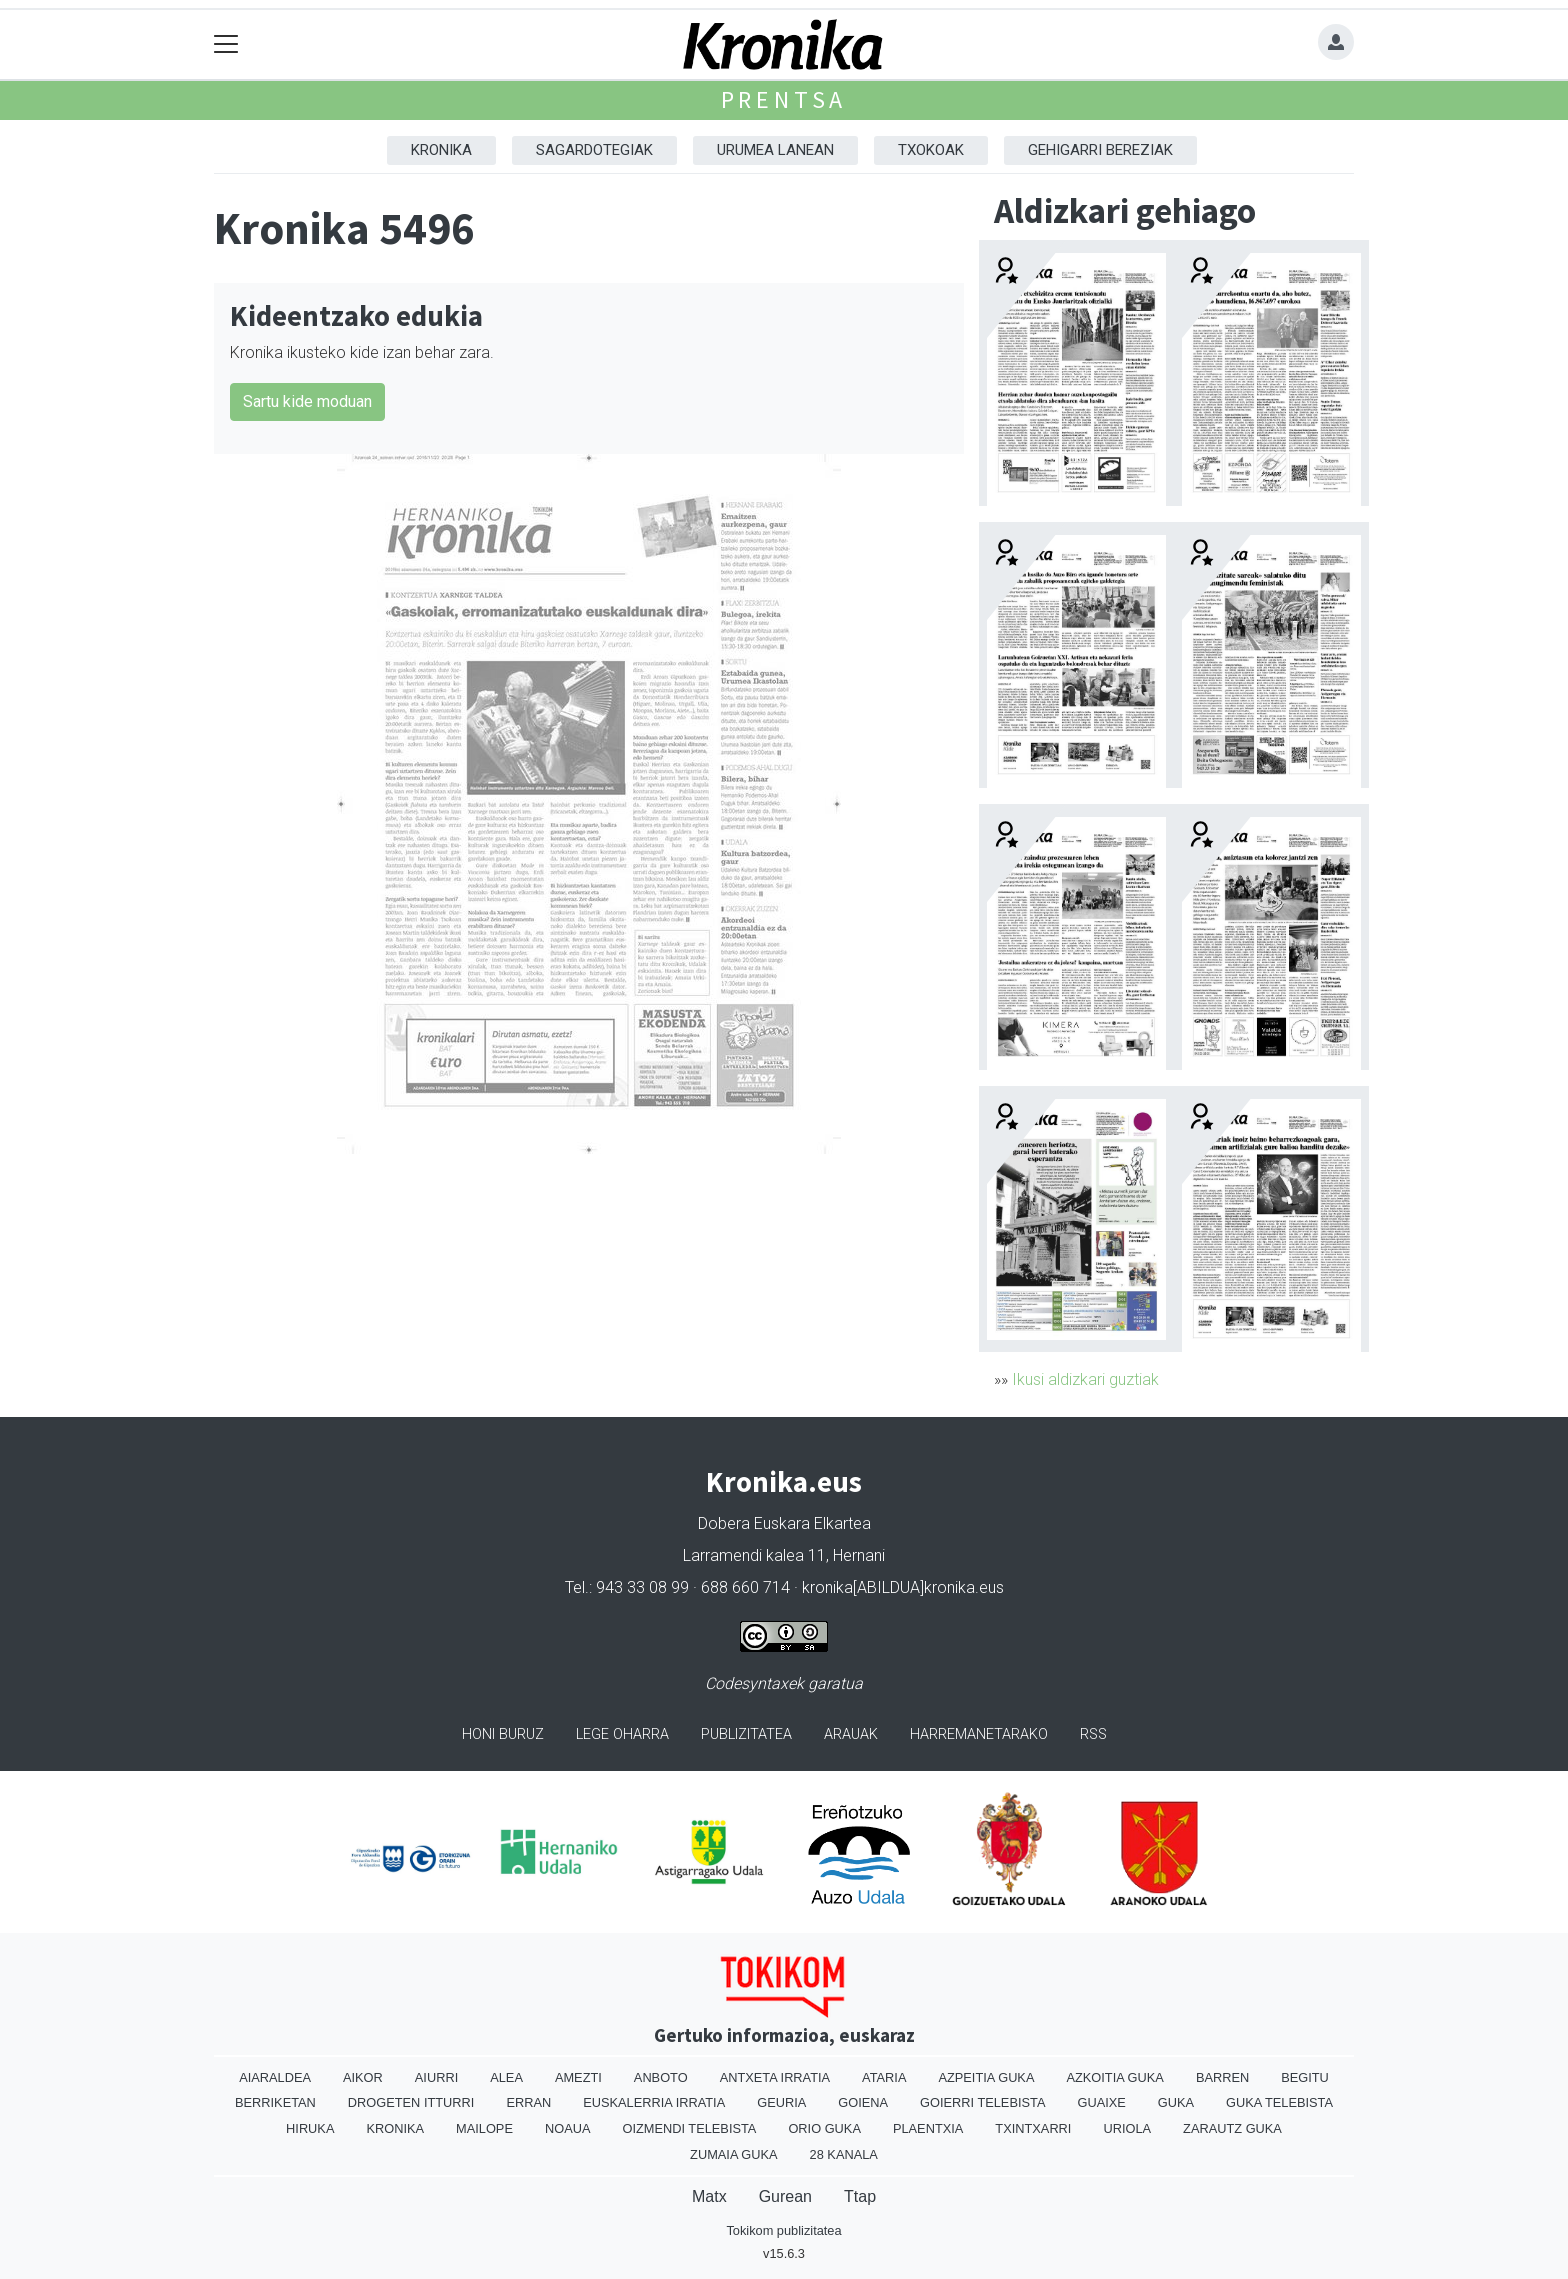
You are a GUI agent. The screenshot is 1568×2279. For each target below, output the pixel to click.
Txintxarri (1033, 2128)
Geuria (781, 2102)
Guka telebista (1279, 2102)
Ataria (884, 2077)
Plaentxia (928, 2128)
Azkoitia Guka (1114, 2077)
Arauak (851, 1734)
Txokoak (931, 150)
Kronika (441, 150)
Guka (1176, 2102)
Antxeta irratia (775, 2077)
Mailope (484, 2128)
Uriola (1127, 2128)
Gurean (785, 2196)
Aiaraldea (275, 2077)
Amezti (578, 2077)
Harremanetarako (979, 1734)
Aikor (363, 2077)
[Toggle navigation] (226, 44)
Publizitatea (746, 1734)
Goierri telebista (982, 2102)
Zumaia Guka (733, 2154)
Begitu (1305, 2077)
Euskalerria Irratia (654, 2102)
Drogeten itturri (411, 2102)
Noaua (568, 2128)
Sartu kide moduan (307, 401)
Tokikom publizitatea (783, 2230)
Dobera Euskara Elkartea (784, 1523)
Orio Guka (824, 2128)
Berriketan (275, 2102)
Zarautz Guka (1232, 2128)
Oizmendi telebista (689, 2128)
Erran (528, 2102)
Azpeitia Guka (986, 2077)
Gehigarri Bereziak (1100, 150)
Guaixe (1101, 2102)
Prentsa (784, 99)
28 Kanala (844, 2154)
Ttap (860, 2196)
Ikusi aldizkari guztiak (1085, 1379)
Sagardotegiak (594, 150)
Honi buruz (503, 1734)
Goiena (863, 2102)
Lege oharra (622, 1734)
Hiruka (310, 2128)
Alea (506, 2077)
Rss (1093, 1734)
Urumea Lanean (775, 150)
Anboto (661, 2077)
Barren (1222, 2077)
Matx (709, 2196)
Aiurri (436, 2077)
